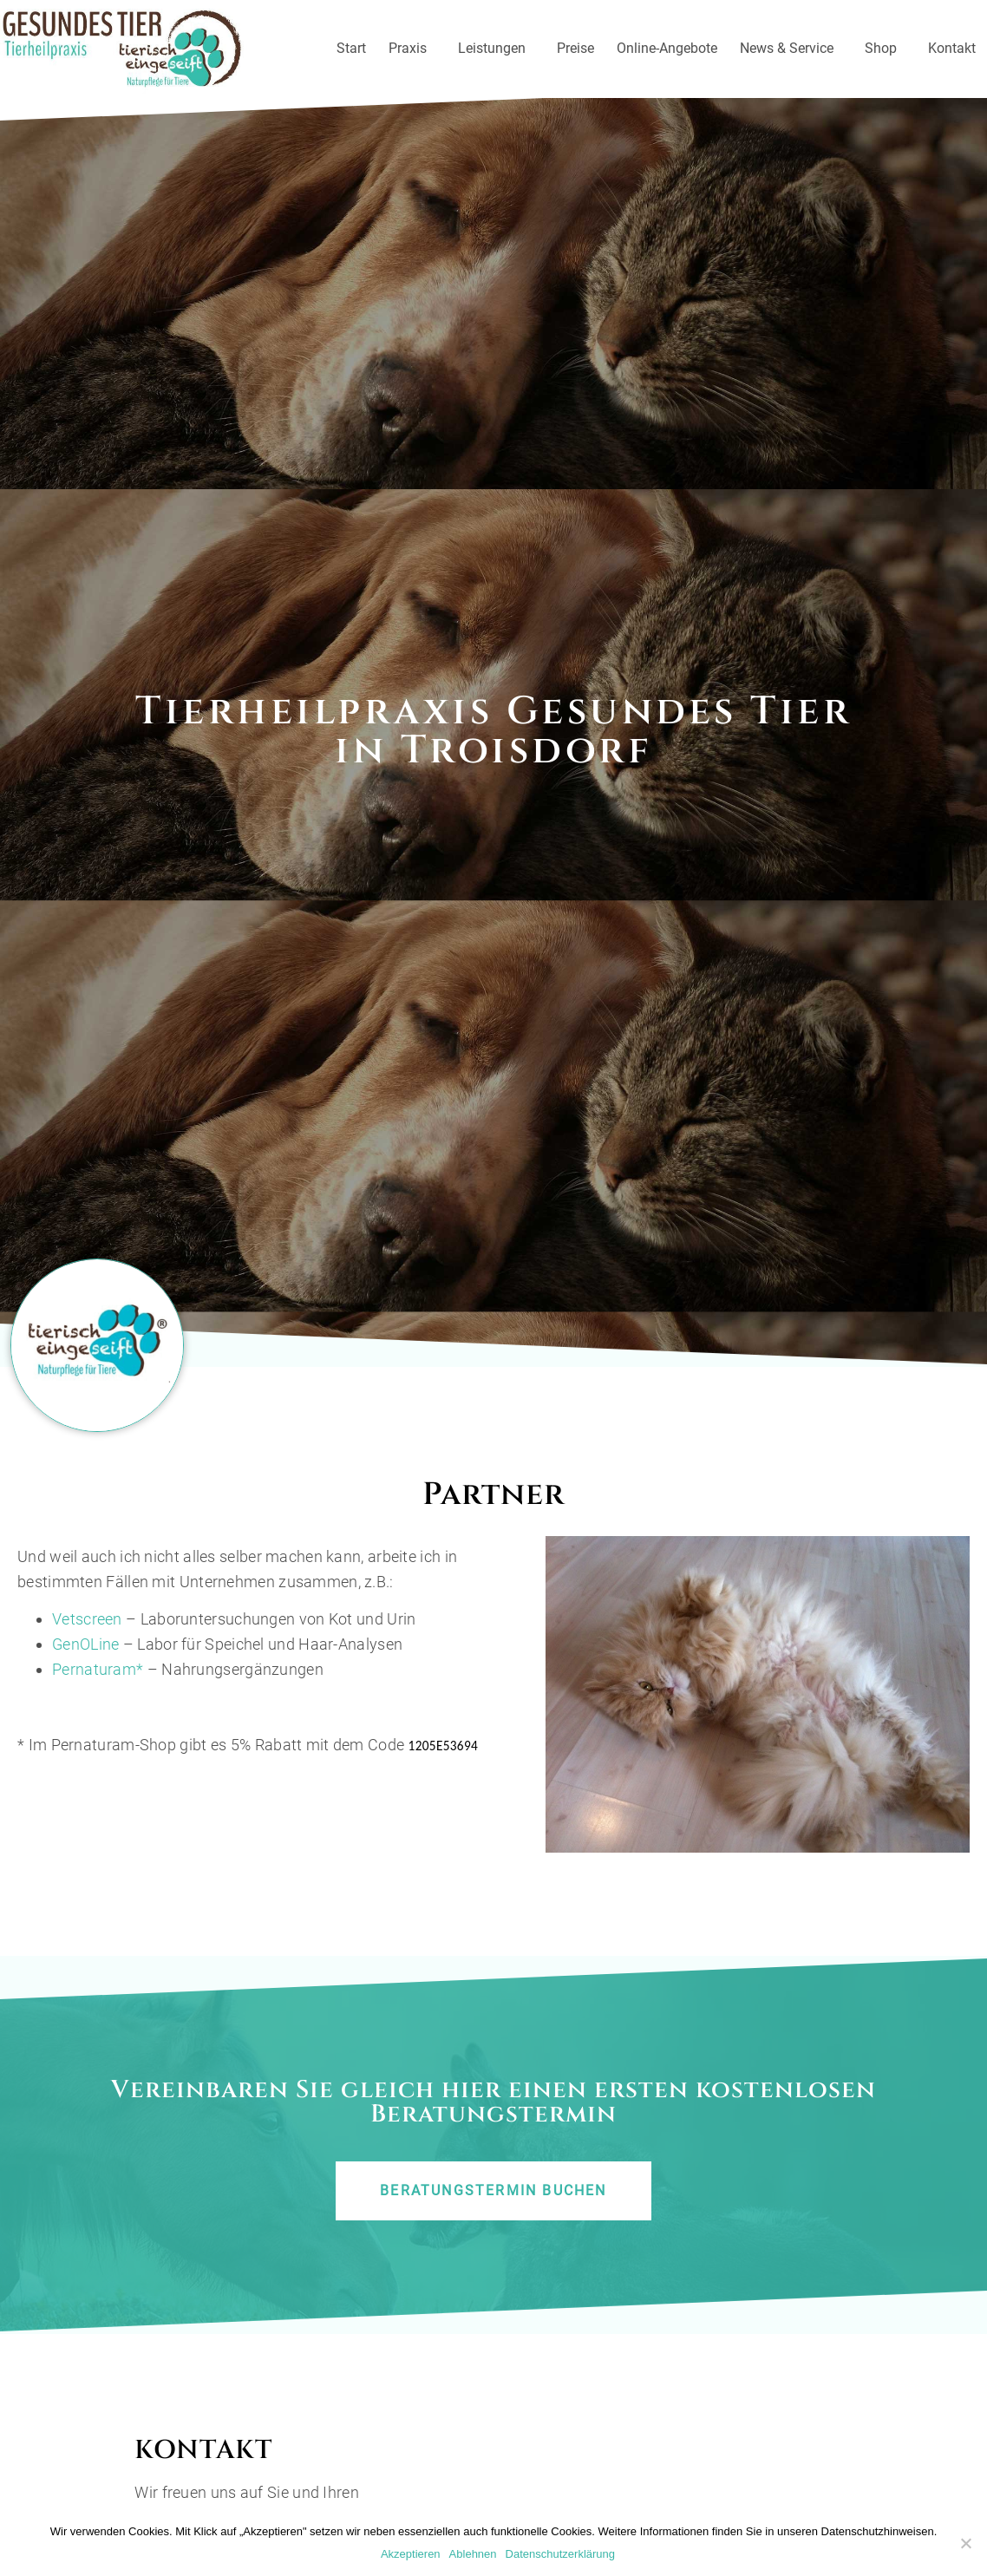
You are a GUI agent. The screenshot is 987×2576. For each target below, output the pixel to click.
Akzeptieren (411, 2553)
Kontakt (952, 48)
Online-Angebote (667, 48)
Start (351, 48)
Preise (575, 48)
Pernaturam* (99, 1688)
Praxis (412, 48)
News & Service (791, 48)
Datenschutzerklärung (560, 2553)
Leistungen (496, 48)
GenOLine (85, 1663)
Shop (885, 48)
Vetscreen (87, 1639)
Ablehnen (473, 2553)
